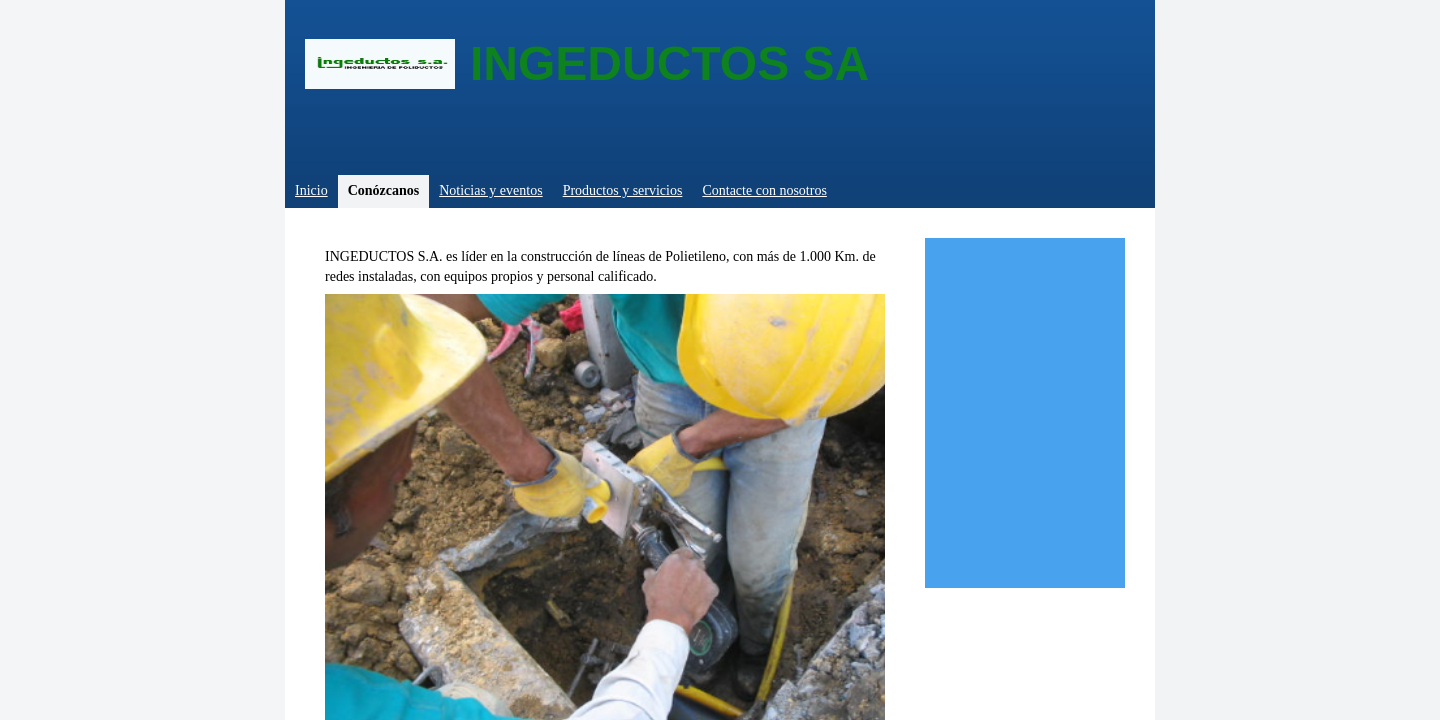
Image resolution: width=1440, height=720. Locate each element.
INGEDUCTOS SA (669, 63)
